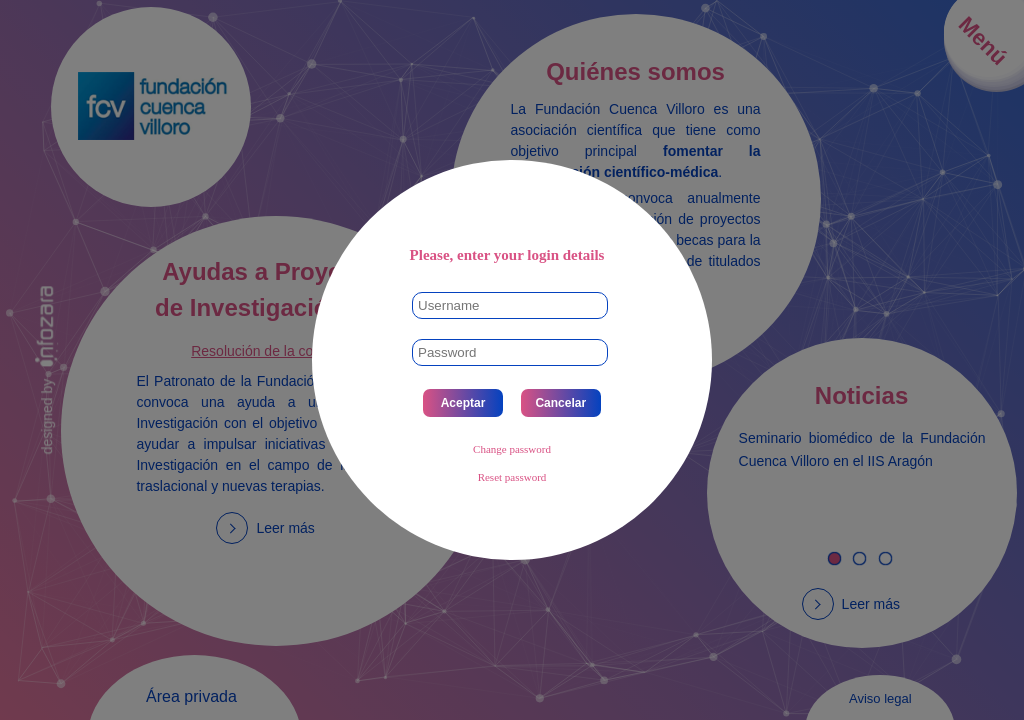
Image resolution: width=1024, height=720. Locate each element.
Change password (512, 449)
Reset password (512, 477)
